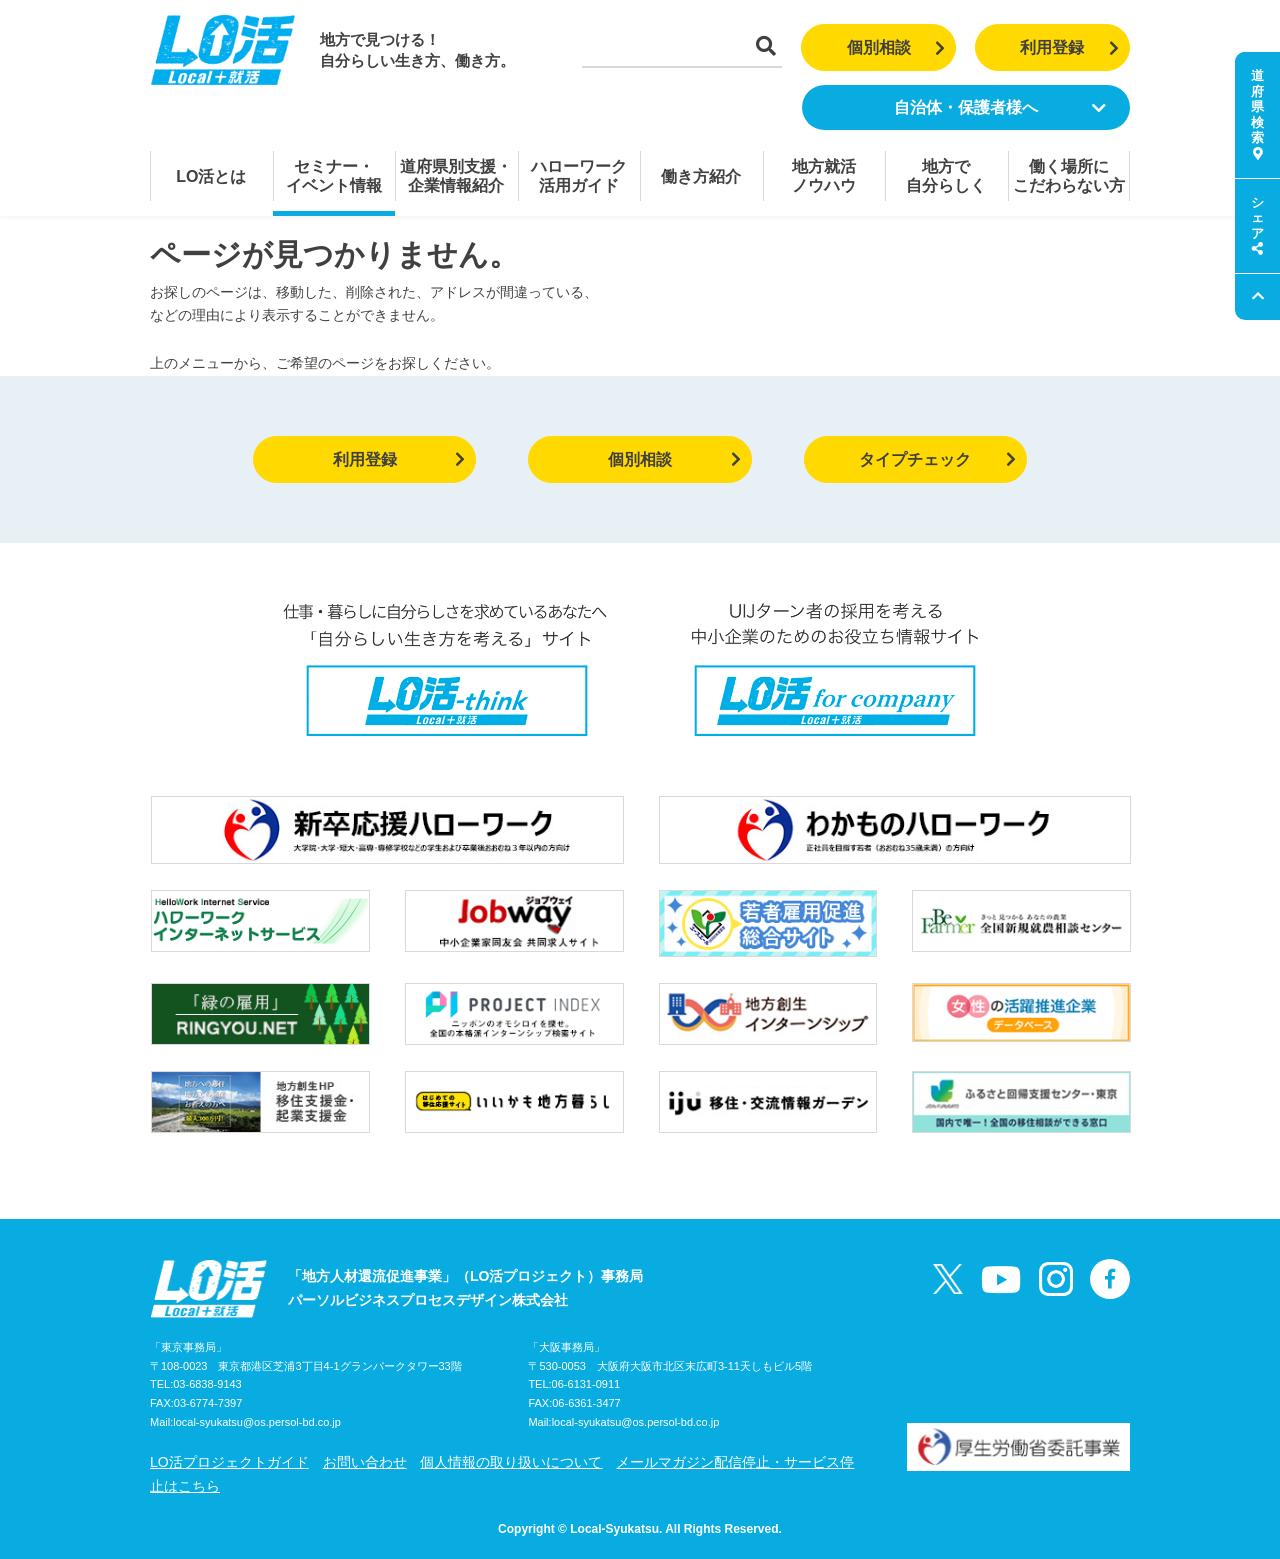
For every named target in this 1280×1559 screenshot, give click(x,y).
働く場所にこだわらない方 (1069, 176)
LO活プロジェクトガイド (229, 1462)
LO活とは (211, 176)
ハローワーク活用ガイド (579, 176)
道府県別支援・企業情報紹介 (456, 176)
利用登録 (1069, 47)
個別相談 (896, 47)
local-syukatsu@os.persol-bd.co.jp (257, 1422)
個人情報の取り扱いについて (511, 1462)
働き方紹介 (701, 176)
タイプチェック (937, 459)
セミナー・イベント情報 (334, 176)
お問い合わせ (365, 1462)
